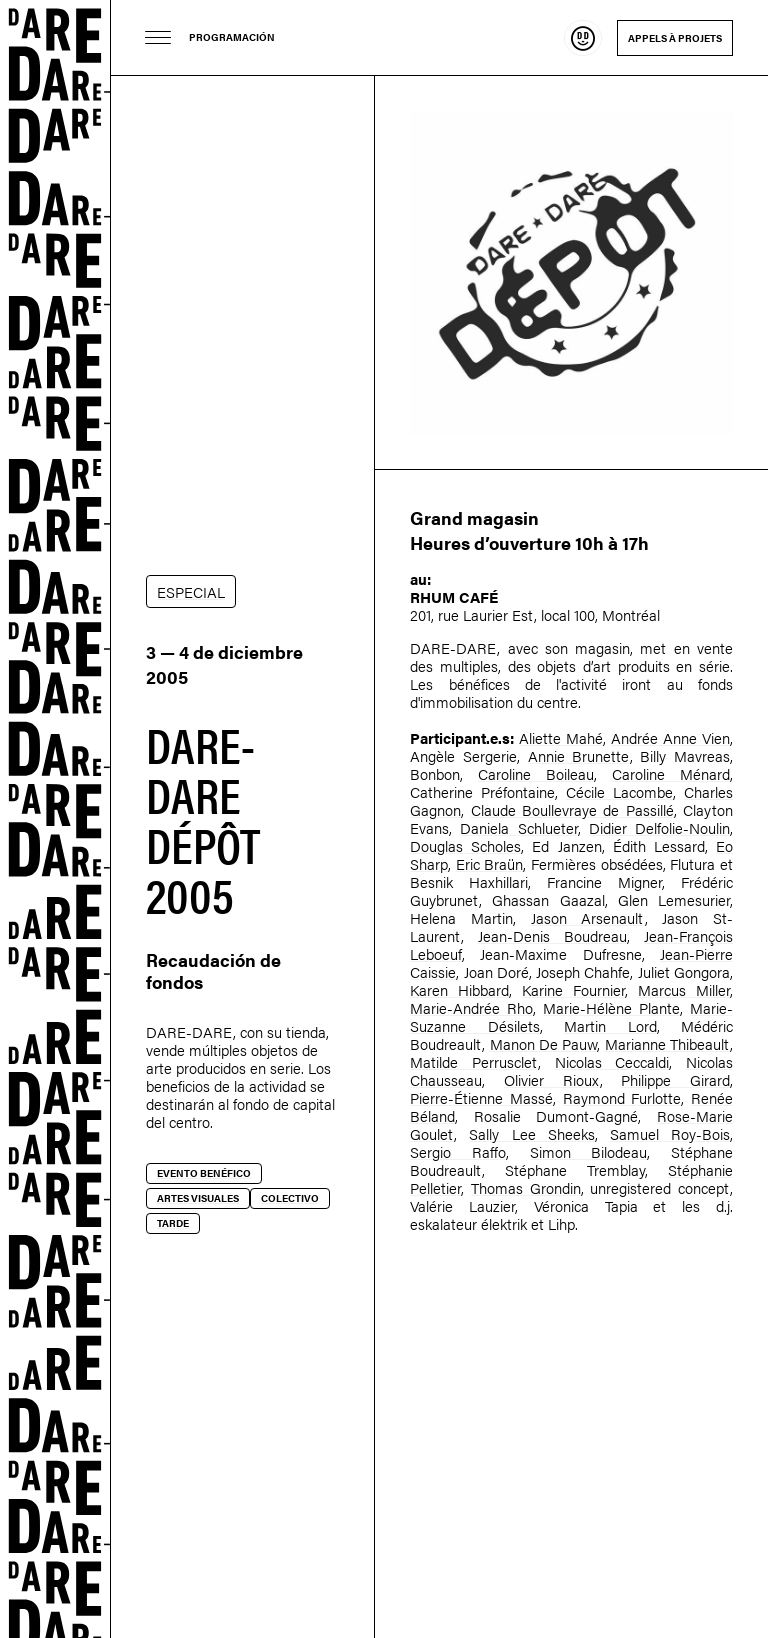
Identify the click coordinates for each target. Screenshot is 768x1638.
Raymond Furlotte (622, 1097)
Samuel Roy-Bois (670, 1133)
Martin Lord (610, 1025)
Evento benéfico (204, 1173)
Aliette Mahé (561, 737)
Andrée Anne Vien (670, 737)
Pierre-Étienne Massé (481, 1097)
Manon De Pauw (544, 1043)
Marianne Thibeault (667, 1043)
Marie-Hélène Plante (611, 1007)
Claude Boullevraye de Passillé (572, 809)
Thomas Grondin (526, 1187)
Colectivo (290, 1198)
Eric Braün (490, 863)
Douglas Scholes (465, 845)
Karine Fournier (573, 989)
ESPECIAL (191, 591)
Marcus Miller (684, 989)
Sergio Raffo (458, 1151)
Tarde (173, 1223)
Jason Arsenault (588, 917)
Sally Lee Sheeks (531, 1133)
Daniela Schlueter (518, 827)
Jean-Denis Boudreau (552, 935)
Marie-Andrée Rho (471, 1007)
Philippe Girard (675, 1079)
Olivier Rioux (552, 1079)
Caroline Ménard (671, 773)
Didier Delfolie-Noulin (659, 827)
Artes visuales (198, 1198)
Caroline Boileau (536, 773)
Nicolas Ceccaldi (612, 1061)
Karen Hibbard (459, 989)
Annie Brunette (579, 755)
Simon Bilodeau (589, 1151)
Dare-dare (55, 819)
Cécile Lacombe (619, 791)
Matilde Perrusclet (474, 1061)
